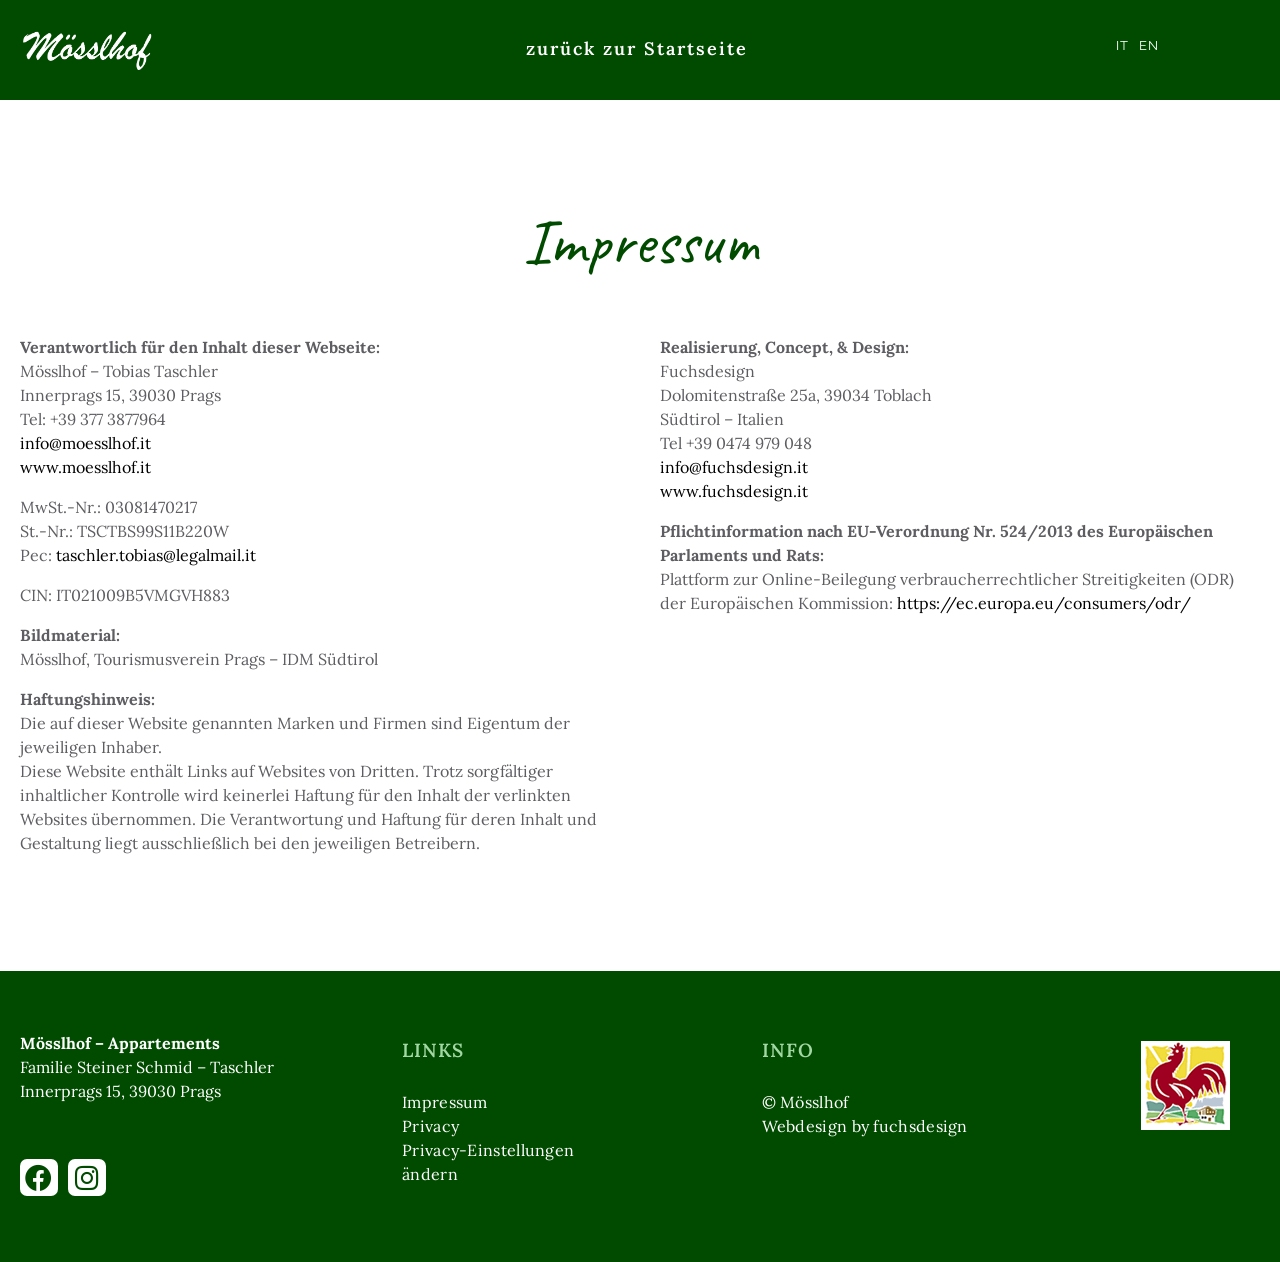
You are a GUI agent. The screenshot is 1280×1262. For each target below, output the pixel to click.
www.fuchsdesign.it (734, 491)
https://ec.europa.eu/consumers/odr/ (1044, 603)
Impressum (445, 1102)
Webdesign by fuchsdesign (865, 1126)
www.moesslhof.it (85, 467)
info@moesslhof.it (85, 443)
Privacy (430, 1126)
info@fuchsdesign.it (734, 467)
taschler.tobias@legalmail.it (156, 555)
